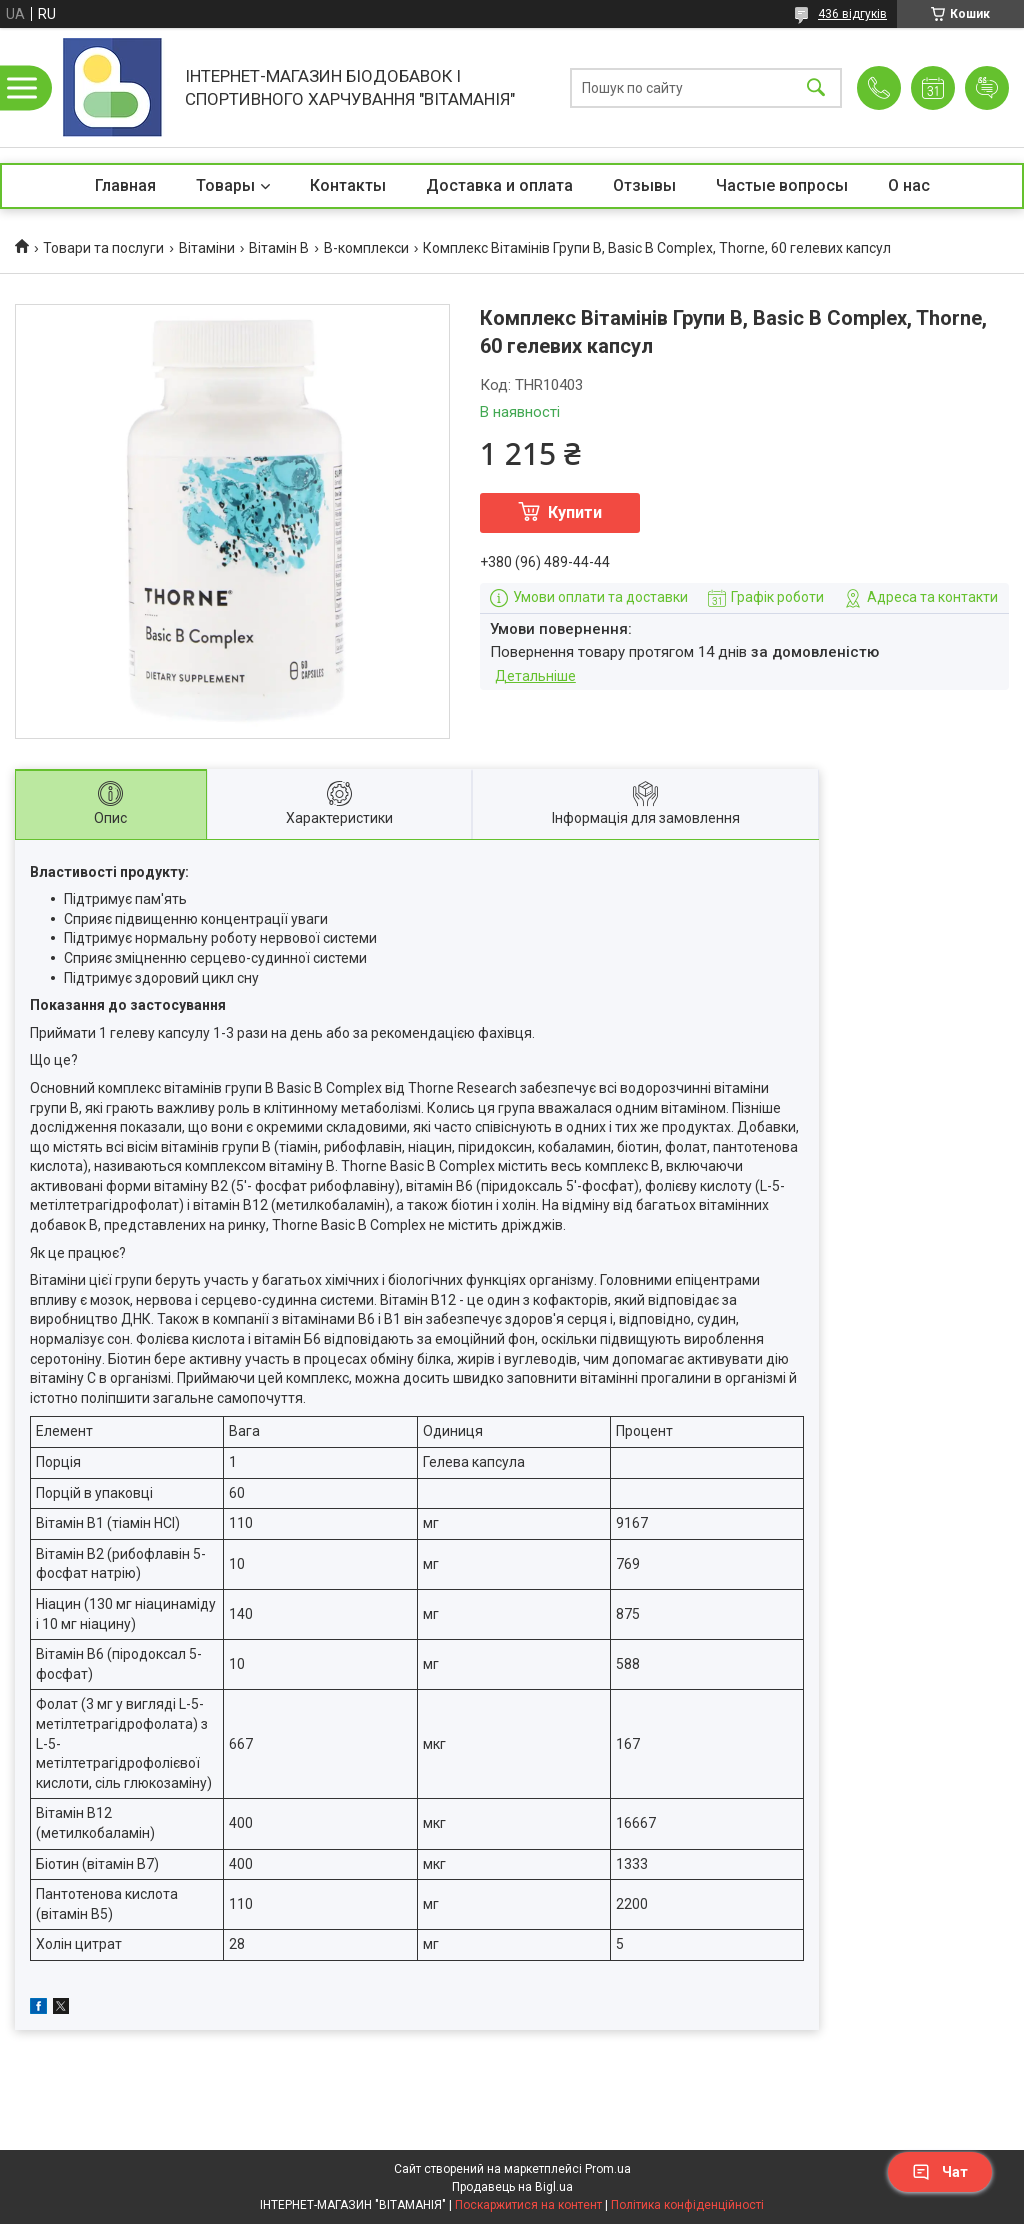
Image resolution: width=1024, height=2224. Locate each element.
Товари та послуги (103, 248)
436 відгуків (852, 14)
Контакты (348, 185)
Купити (575, 512)
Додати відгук (987, 88)
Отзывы (644, 185)
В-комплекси (366, 248)
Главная (125, 185)
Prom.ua (608, 2169)
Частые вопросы (782, 185)
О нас (909, 185)
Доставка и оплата (499, 185)
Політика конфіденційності (687, 2205)
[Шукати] (816, 87)
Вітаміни (207, 248)
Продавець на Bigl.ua (512, 2187)
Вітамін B (279, 248)
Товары (225, 185)
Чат (940, 2172)
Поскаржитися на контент (528, 2205)
